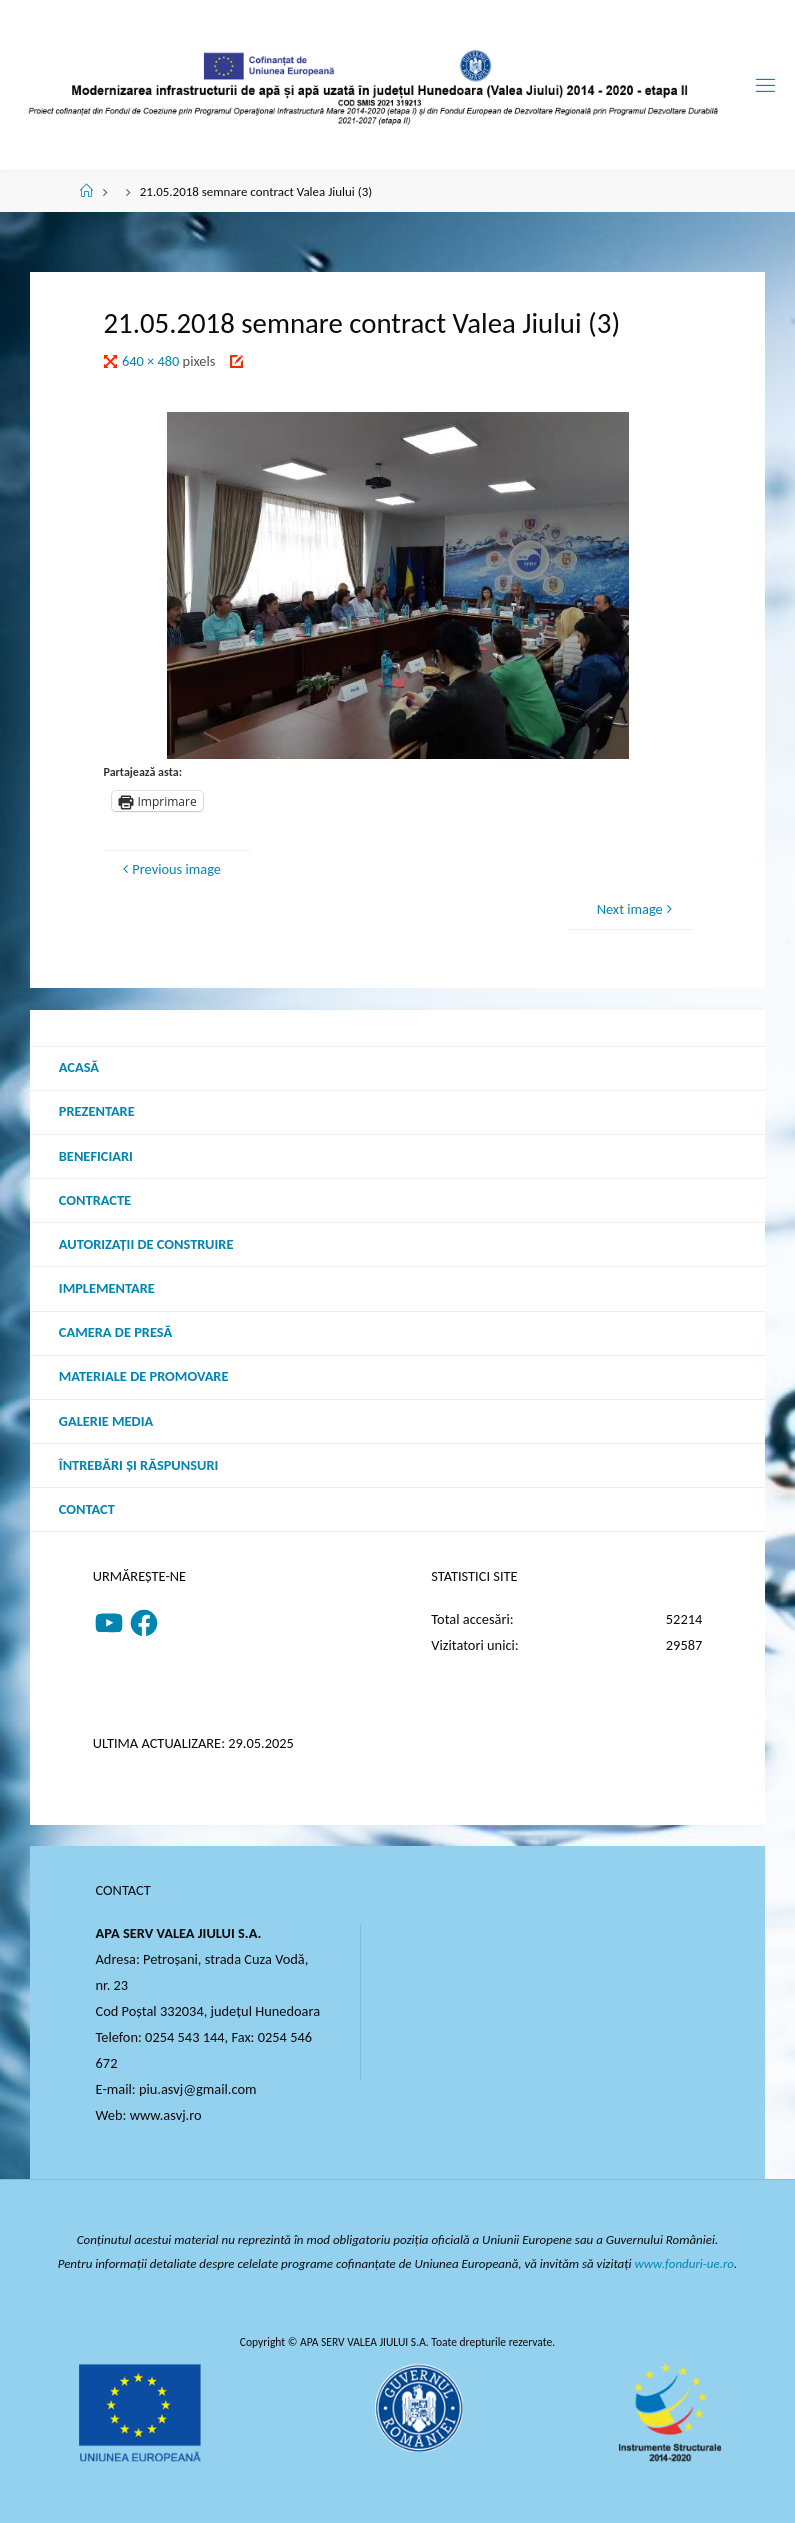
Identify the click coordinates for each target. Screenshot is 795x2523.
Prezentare (97, 1111)
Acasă (79, 1067)
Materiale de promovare (144, 1376)
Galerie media (106, 1421)
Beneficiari (96, 1156)
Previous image (169, 869)
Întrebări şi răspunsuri (139, 1465)
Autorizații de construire (146, 1244)
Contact (87, 1509)
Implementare (107, 1288)
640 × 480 (152, 361)
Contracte (95, 1200)
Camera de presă (115, 1332)
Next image (637, 909)
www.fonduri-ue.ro (685, 2263)
